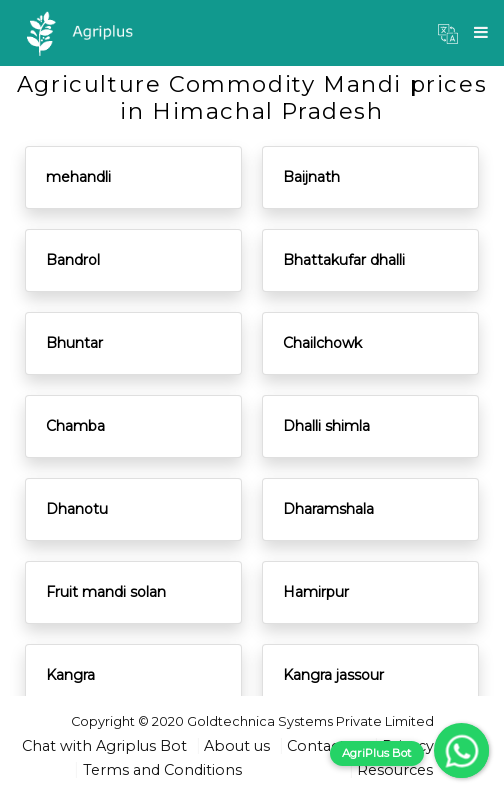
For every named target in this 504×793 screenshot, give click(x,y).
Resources (395, 770)
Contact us (326, 746)
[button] (448, 33)
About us (237, 746)
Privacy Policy (432, 746)
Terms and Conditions (162, 770)
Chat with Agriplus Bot (104, 746)
